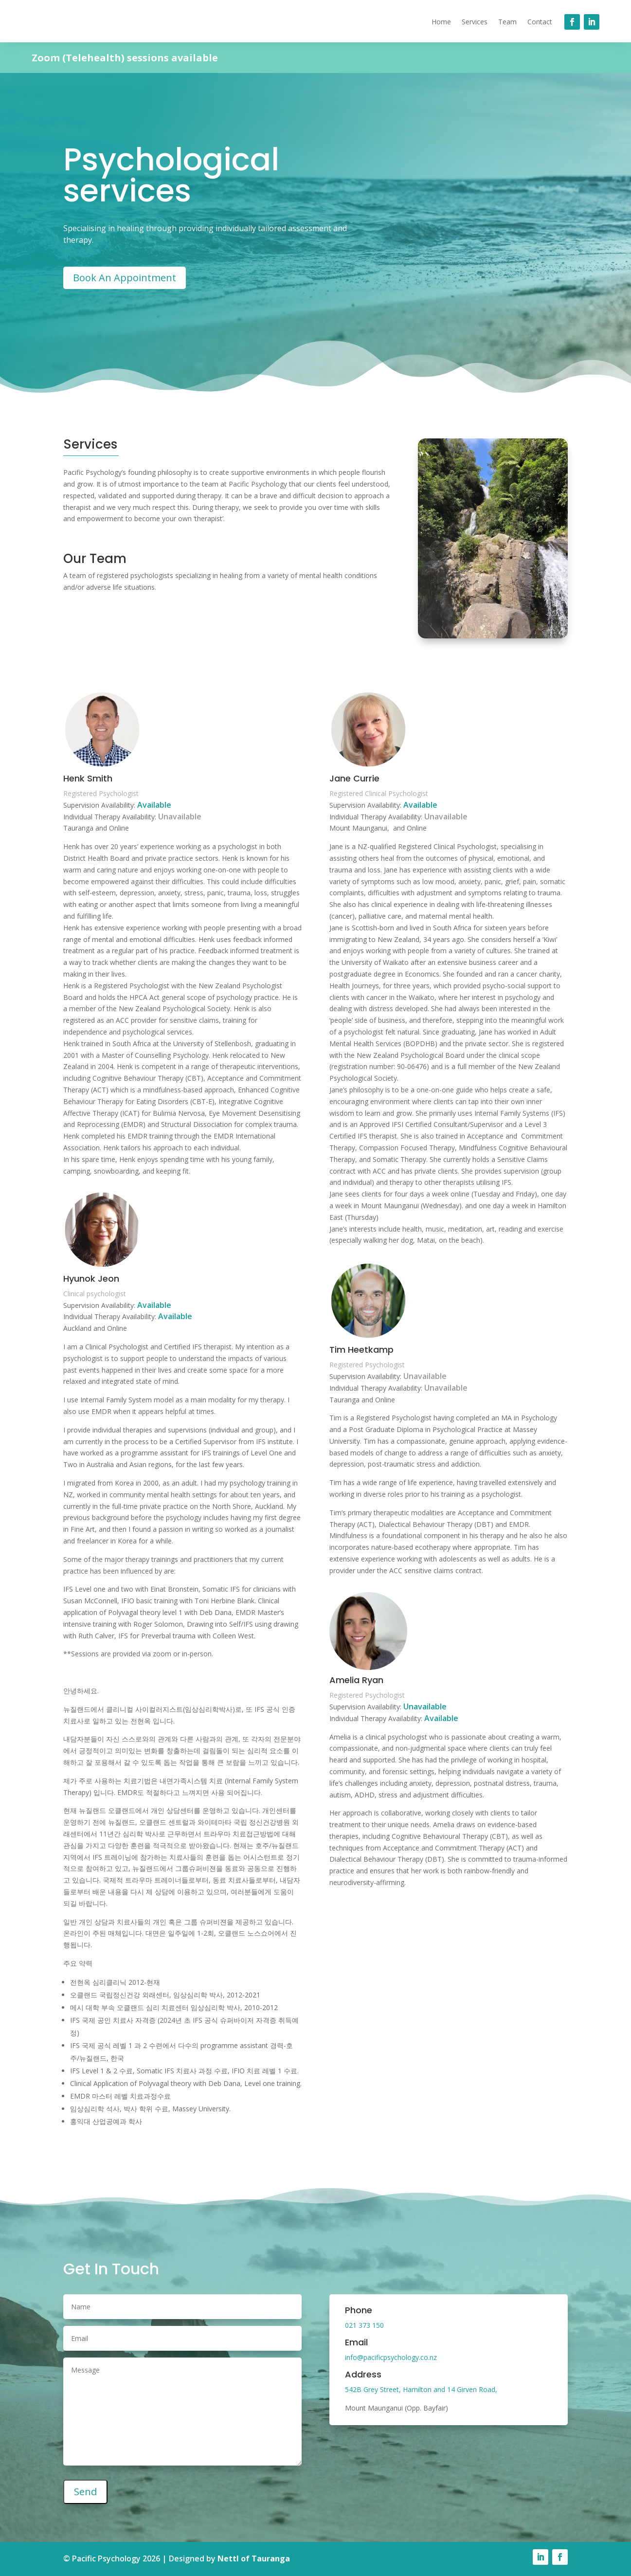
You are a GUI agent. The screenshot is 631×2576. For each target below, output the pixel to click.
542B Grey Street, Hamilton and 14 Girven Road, (421, 2389)
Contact (539, 22)
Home (441, 22)
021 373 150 (364, 2325)
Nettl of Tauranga (253, 2558)
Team (507, 22)
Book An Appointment (124, 277)
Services (474, 22)
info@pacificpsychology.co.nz (391, 2357)
